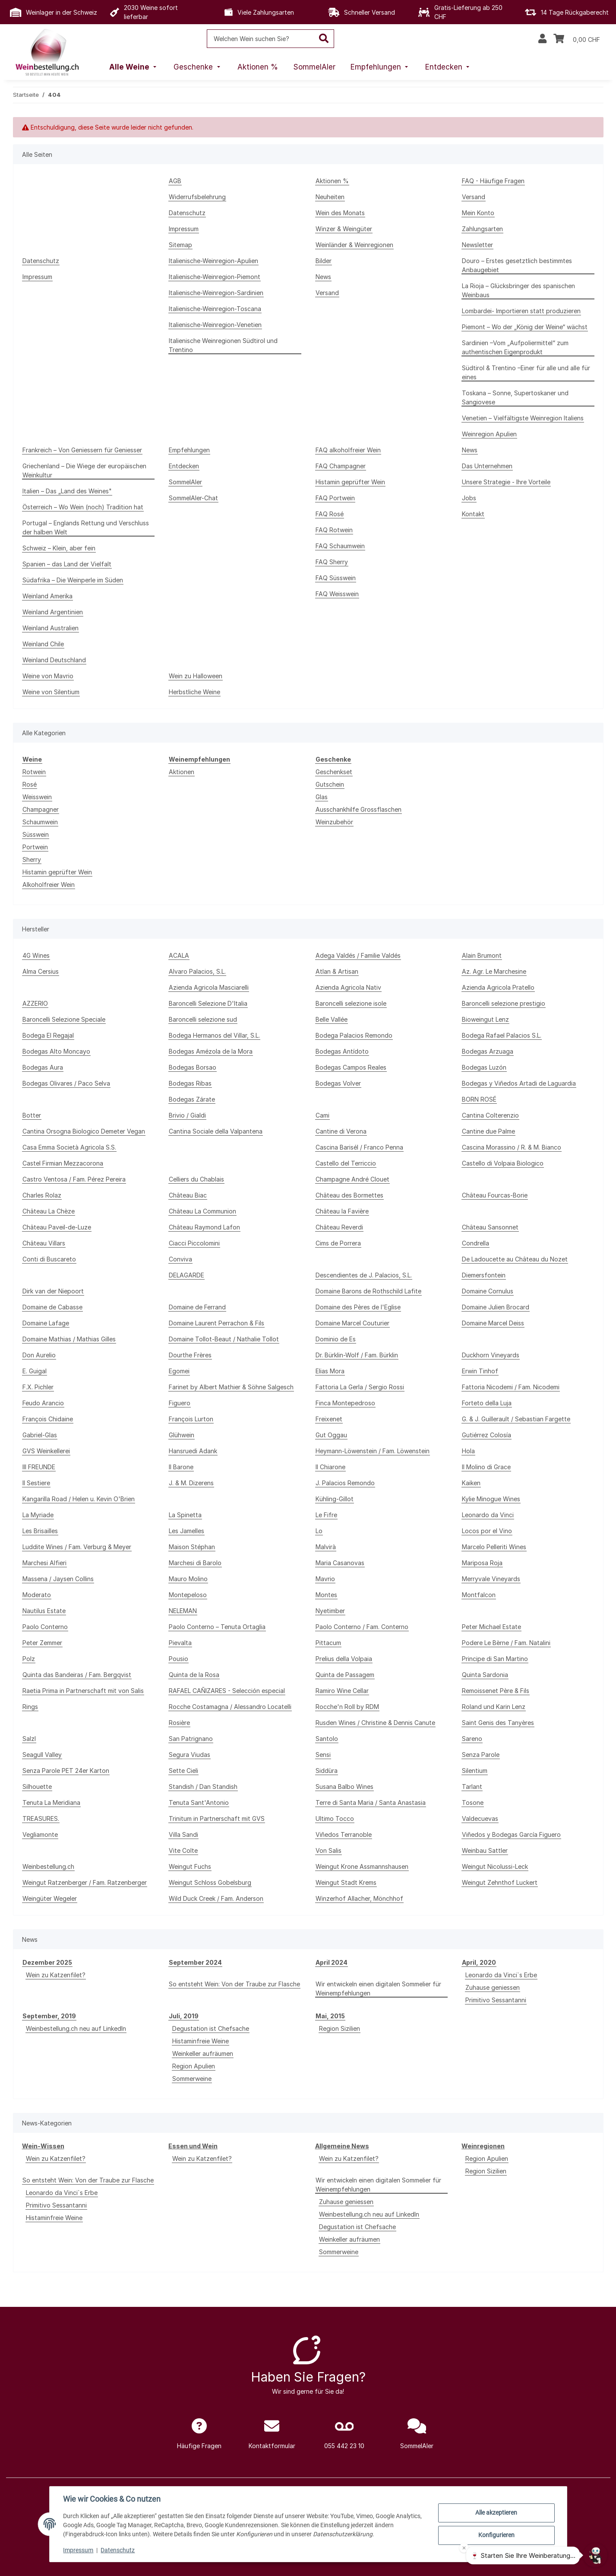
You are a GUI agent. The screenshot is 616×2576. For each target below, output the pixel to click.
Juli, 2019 (184, 2016)
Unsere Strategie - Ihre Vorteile (506, 482)
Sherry (31, 859)
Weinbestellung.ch (48, 1866)
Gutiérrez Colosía (486, 1435)
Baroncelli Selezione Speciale (63, 1019)
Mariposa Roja (482, 1562)
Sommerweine (192, 2078)
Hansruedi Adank (193, 1451)
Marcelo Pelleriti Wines (494, 1546)
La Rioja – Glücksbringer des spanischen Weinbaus (518, 290)
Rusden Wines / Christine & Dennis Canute (375, 1722)
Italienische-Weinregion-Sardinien (216, 292)
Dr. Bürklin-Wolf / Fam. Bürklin (357, 1355)
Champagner (40, 809)
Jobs (469, 498)
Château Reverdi (339, 1227)
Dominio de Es (336, 1339)
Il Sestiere (36, 1483)
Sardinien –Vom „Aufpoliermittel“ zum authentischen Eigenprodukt (515, 347)
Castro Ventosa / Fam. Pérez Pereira (74, 1179)
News (323, 276)
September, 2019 (49, 2016)
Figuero (179, 1403)
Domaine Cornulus (487, 1291)
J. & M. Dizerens (191, 1483)
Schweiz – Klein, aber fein (58, 548)
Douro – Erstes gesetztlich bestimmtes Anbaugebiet (517, 265)
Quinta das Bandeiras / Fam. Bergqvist (76, 1674)
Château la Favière (342, 1211)
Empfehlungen (189, 450)
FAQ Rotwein (334, 530)
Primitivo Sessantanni (495, 2000)
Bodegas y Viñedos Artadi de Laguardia (519, 1083)
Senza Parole (480, 1754)
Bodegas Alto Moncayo (56, 1051)
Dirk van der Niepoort (53, 1291)
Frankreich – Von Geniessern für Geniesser (82, 450)
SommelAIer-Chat (193, 498)
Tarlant (472, 1786)
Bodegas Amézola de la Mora (211, 1051)
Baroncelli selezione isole (351, 1003)
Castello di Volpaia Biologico (502, 1163)
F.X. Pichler (38, 1387)
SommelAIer (185, 482)
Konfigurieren (496, 2535)
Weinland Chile (43, 644)
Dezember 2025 (47, 1962)
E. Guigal (34, 1371)
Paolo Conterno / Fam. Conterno (362, 1626)
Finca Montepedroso (345, 1403)
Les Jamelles (186, 1530)
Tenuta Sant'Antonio (199, 1802)
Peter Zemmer (42, 1642)
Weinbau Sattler (485, 1850)
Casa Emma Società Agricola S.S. (69, 1147)
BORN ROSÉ (479, 1099)
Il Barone (181, 1467)
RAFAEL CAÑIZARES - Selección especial (227, 1690)
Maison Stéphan (192, 1546)
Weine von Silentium (50, 692)
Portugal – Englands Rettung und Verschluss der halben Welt (85, 527)
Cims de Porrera (338, 1243)
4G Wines (36, 955)
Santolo (327, 1738)
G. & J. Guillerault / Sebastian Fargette (516, 1419)
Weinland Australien (50, 628)
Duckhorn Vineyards (490, 1355)
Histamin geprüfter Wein (350, 482)
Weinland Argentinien (52, 612)
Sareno (472, 1738)
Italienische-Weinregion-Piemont (214, 276)
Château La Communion (202, 1211)
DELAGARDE (186, 1275)
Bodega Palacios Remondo (354, 1035)
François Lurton (191, 1419)
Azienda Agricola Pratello (498, 987)
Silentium (474, 1770)
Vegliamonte (40, 1834)
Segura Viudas (189, 1754)
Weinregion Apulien (489, 434)
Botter (31, 1115)
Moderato (36, 1594)
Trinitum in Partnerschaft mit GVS (217, 1818)
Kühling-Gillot (335, 1498)
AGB (175, 180)
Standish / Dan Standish (203, 1786)
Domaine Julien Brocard (495, 1307)
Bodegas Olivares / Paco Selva (66, 1083)
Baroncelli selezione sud (203, 1019)
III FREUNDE (38, 1467)
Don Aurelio (39, 1355)
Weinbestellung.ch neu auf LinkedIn (76, 2028)
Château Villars (43, 1243)
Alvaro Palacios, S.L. (197, 971)
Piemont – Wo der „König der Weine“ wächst (525, 326)
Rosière (179, 1722)
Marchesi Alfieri (44, 1562)
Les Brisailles (40, 1530)
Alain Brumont (482, 955)
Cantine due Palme (488, 1131)
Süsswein (35, 834)
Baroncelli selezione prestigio (503, 1003)
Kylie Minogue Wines (491, 1498)
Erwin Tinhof (480, 1371)
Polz (28, 1658)
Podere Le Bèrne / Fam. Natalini (506, 1642)
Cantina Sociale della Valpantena (215, 1131)
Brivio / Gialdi (187, 1115)
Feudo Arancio (43, 1403)
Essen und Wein (193, 2146)
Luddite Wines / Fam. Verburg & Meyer (76, 1546)
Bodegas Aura (42, 1067)
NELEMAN (183, 1610)
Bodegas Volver (338, 1083)
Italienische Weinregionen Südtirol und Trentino (223, 345)
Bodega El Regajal (48, 1035)
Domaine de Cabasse (52, 1307)
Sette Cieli (183, 1770)
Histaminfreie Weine (200, 2041)
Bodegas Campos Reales (351, 1067)
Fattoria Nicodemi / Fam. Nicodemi (510, 1387)
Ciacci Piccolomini (194, 1243)
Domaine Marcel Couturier (352, 1323)
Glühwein (181, 1435)
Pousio (178, 1658)
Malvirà (326, 1546)
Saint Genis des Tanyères (498, 1722)
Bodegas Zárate (192, 1099)
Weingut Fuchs (190, 1866)
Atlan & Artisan (337, 971)
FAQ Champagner (341, 466)
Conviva (180, 1259)
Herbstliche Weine (194, 692)
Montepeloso (188, 1594)
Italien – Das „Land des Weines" (67, 491)
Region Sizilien (339, 2028)
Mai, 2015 (330, 2016)
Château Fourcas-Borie (495, 1195)
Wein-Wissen (43, 2146)
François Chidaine (47, 1419)
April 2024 (331, 1962)
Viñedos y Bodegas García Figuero (511, 1834)
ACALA (179, 955)
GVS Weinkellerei (46, 1451)
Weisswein (37, 796)
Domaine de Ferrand (197, 1307)
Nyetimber (330, 1610)
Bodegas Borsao (192, 1067)
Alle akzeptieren (496, 2512)
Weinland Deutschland (54, 660)
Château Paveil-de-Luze (56, 1227)
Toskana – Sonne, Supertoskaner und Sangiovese (515, 397)
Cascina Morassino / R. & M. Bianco (511, 1147)
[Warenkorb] (576, 38)
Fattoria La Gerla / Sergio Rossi (360, 1387)
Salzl (29, 1738)
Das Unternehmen (487, 466)
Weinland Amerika (47, 596)
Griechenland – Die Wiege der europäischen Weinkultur (84, 470)
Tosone (472, 1802)
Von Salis (328, 1850)
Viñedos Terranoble (344, 1834)
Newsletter (477, 244)
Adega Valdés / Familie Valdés (358, 955)
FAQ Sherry (332, 561)
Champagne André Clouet (352, 1179)
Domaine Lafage (45, 1323)
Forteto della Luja (487, 1403)
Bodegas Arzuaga (487, 1051)
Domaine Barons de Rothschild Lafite (368, 1291)
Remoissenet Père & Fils (495, 1690)
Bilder (324, 260)
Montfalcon (479, 1594)
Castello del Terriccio (346, 1163)
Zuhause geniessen (492, 1987)
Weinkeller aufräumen (202, 2053)
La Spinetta (185, 1514)
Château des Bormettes (349, 1195)
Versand (473, 196)
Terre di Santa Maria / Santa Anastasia (371, 1802)
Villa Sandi (183, 1834)
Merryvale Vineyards (491, 1578)
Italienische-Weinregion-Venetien (215, 324)
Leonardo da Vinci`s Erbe (501, 1975)
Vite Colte (183, 1850)
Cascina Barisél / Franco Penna (359, 1147)
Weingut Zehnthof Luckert (499, 1882)
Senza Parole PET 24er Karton (65, 1770)
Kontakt (473, 514)
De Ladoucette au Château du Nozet (515, 1259)
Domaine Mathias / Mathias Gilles (69, 1339)
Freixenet (329, 1419)
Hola (468, 1451)
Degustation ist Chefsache (210, 2028)
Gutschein (330, 784)
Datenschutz (118, 2550)
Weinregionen (483, 2146)
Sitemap (180, 244)
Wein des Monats (340, 212)
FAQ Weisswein (337, 593)
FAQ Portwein (335, 498)
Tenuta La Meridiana (51, 1802)
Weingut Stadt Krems (346, 1882)
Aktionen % (332, 180)
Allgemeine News (342, 2146)
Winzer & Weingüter (344, 228)
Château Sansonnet (490, 1227)
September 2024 (195, 1962)
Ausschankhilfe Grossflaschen (358, 809)
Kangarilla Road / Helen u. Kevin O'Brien (78, 1498)
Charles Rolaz (41, 1195)
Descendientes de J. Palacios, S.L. (364, 1275)
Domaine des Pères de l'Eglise (358, 1307)
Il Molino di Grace (486, 1467)
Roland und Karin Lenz (493, 1706)
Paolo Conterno (45, 1626)
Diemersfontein (483, 1275)
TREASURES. (40, 1818)
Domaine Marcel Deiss (493, 1323)
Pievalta (180, 1642)
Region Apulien (193, 2066)
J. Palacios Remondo (345, 1483)
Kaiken (471, 1483)
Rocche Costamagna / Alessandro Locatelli (230, 1706)
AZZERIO (35, 1003)
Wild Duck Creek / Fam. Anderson (216, 1898)
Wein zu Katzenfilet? (55, 1975)
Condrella (475, 1243)
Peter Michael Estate (491, 1626)
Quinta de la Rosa (194, 1674)
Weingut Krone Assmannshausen (362, 1866)
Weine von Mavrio (47, 676)
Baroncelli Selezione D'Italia (208, 1003)
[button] (542, 38)
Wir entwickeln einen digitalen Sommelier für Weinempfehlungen (378, 1988)
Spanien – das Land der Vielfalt (66, 564)
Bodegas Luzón (484, 1067)
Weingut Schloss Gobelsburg (210, 1882)
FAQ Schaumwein (340, 546)
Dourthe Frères (190, 1355)
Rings (30, 1706)
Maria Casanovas (340, 1562)
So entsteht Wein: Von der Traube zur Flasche (234, 1984)
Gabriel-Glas (39, 1435)
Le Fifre (326, 1514)
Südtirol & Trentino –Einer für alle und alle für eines (526, 372)
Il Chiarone (330, 1467)
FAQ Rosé (330, 514)
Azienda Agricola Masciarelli (209, 987)
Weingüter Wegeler (49, 1898)
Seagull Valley (42, 1754)
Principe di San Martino (495, 1658)
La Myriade (38, 1514)
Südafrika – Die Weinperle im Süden (72, 580)
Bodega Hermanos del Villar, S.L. (214, 1035)
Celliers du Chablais (196, 1179)
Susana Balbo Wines (344, 1786)
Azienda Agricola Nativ (348, 987)
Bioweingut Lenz (485, 1019)
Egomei (179, 1371)
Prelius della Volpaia (344, 1658)
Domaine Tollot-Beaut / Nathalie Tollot (224, 1339)
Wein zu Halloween (195, 676)
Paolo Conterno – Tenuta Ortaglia (217, 1626)
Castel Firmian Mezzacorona (62, 1163)
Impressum (78, 2550)
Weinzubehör (334, 822)
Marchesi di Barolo (195, 1562)
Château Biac (188, 1195)
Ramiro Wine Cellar (342, 1690)
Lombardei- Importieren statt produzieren (521, 310)
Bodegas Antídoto (342, 1051)
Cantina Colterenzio (490, 1115)
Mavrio (325, 1578)
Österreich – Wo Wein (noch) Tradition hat (82, 507)
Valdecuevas (480, 1818)
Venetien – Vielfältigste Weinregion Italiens (523, 418)
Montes (326, 1594)
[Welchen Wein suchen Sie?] (260, 38)
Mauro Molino (188, 1578)
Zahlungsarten (482, 228)
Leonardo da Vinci (488, 1514)
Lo (319, 1530)
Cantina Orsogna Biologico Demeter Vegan (83, 1131)
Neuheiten (330, 196)
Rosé (29, 784)
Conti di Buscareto (49, 1259)
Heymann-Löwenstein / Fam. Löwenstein (373, 1451)
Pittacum (328, 1642)
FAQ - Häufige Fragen (493, 180)
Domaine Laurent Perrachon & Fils (216, 1323)
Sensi (323, 1754)
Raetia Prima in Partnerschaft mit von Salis (83, 1690)
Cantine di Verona (341, 1131)
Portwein (35, 847)
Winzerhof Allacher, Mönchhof (359, 1898)
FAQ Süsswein (336, 577)
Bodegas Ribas (190, 1083)
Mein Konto (478, 212)
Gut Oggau (331, 1435)
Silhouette (37, 1786)
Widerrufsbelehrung (197, 196)
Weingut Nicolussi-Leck (495, 1866)
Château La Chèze (48, 1211)
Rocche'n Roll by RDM (347, 1706)
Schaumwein (40, 822)
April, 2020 (479, 1962)
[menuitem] (134, 67)
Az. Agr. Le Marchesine (494, 971)
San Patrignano (191, 1738)
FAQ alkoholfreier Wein (348, 450)
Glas (322, 796)
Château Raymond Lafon (204, 1227)
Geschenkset (334, 771)
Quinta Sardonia (485, 1674)
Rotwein (34, 771)
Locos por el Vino (487, 1530)
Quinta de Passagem (345, 1674)
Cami (322, 1115)
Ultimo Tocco (335, 1818)
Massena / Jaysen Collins (58, 1578)
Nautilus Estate (44, 1610)
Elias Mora (330, 1371)
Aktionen (181, 771)
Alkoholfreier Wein (48, 884)
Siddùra (327, 1770)
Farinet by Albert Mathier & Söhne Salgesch (231, 1387)
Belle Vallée (331, 1019)
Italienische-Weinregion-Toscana (215, 308)
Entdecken (184, 466)
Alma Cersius (40, 971)
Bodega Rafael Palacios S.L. (501, 1035)
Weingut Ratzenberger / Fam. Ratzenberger (84, 1882)
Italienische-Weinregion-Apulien (213, 260)
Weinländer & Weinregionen (354, 244)
